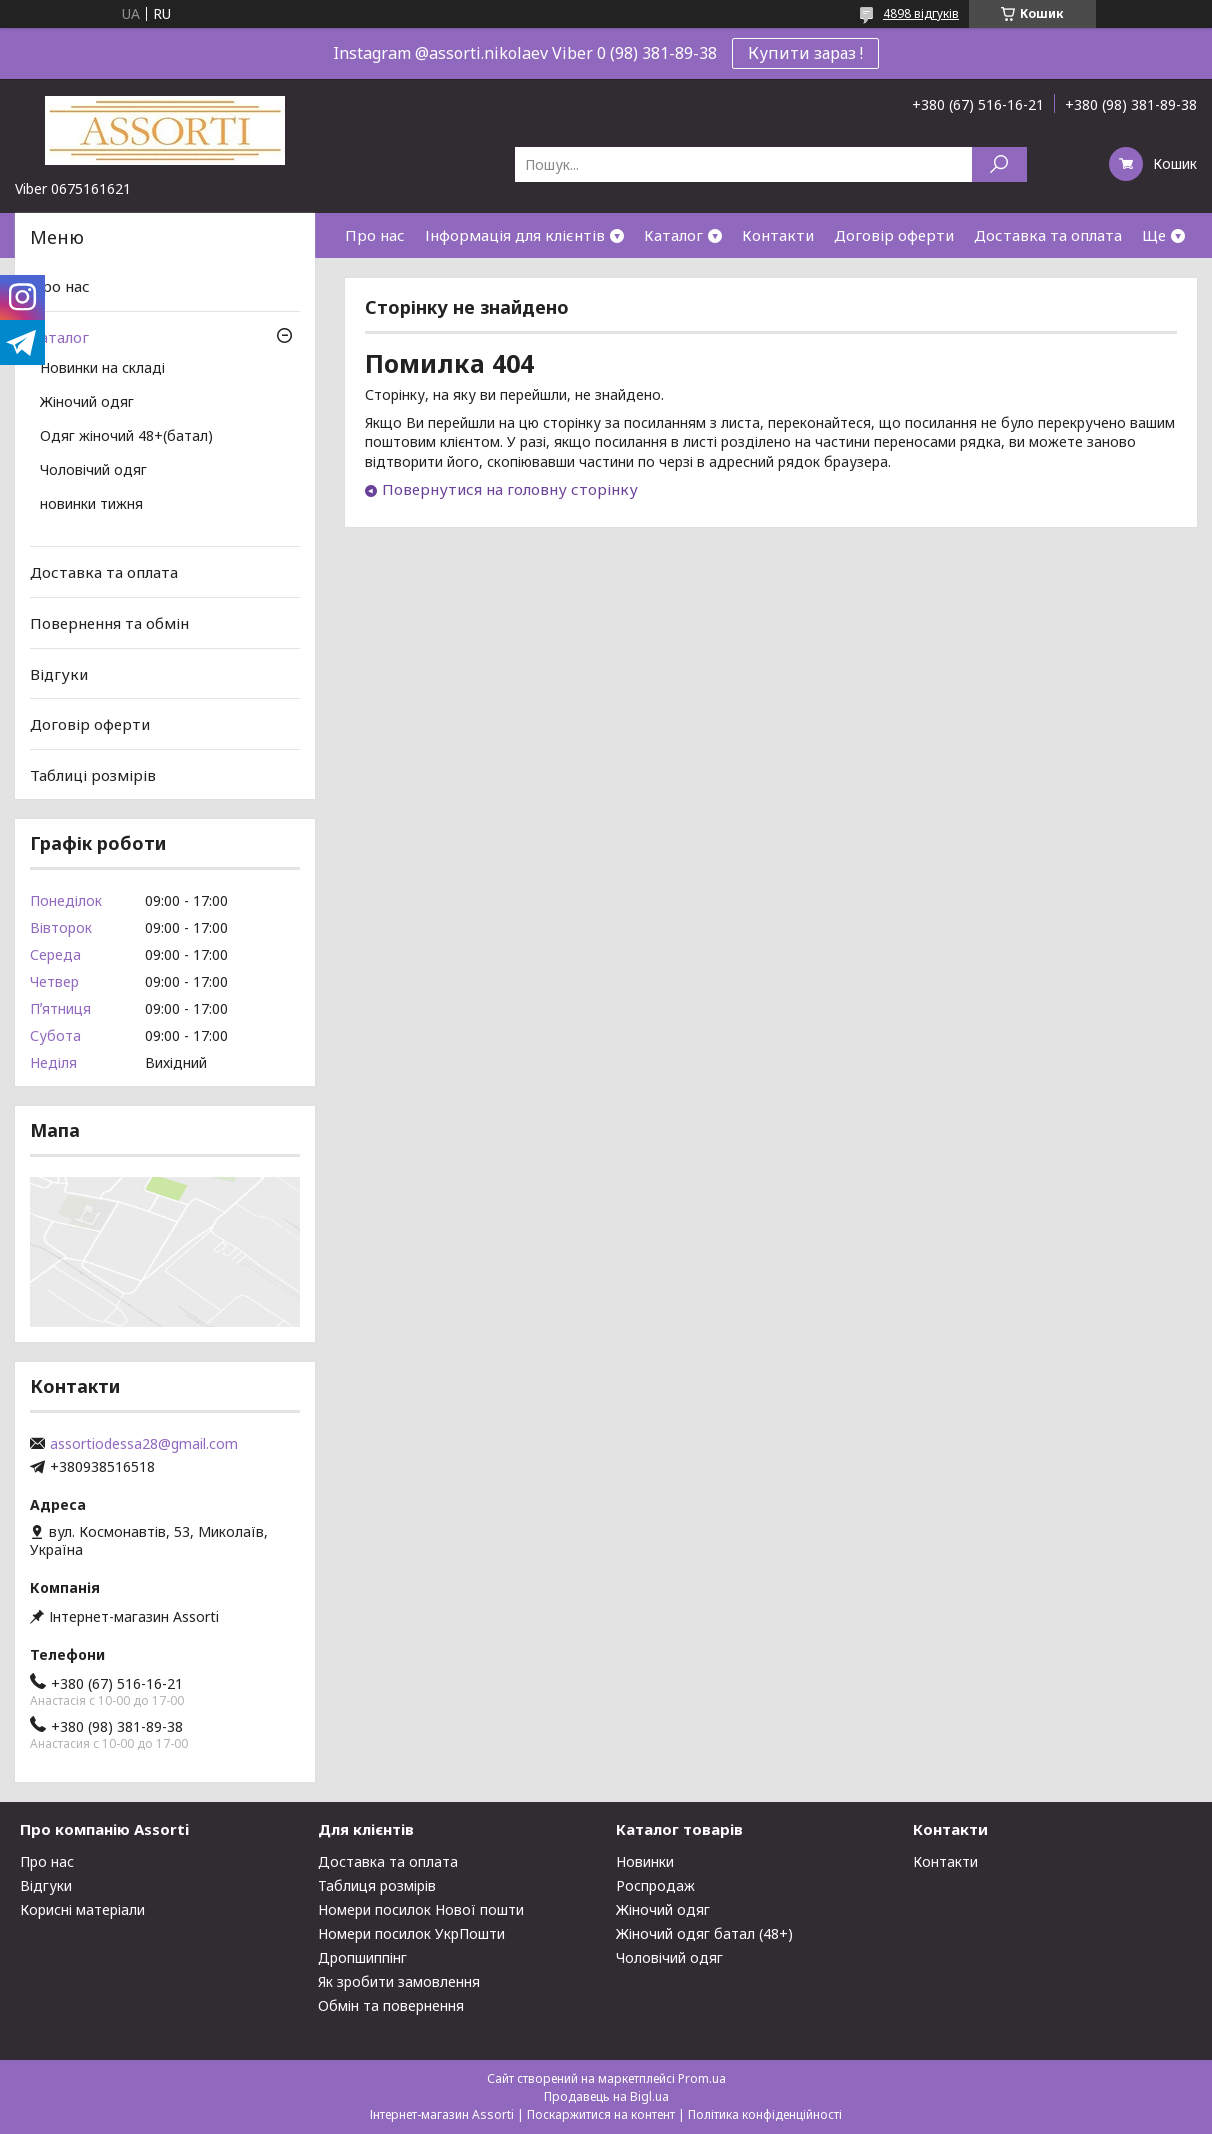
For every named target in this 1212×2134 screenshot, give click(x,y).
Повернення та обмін (109, 623)
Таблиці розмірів (93, 775)
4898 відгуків (921, 13)
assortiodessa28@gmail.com (144, 1444)
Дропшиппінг (362, 1957)
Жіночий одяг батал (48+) (704, 1933)
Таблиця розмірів (377, 1885)
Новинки (645, 1861)
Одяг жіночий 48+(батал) (126, 437)
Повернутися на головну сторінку (510, 489)
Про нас (375, 235)
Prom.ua (702, 2078)
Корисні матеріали (82, 1909)
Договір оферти (894, 235)
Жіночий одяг (87, 403)
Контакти (778, 235)
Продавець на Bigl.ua (606, 2096)
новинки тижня (91, 505)
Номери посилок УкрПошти (411, 1933)
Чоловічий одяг (93, 471)
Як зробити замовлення (399, 1981)
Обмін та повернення (391, 2005)
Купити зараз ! (805, 53)
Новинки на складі (102, 369)
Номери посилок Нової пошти (421, 1909)
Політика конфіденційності (765, 2114)
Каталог (673, 235)
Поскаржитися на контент (601, 2114)
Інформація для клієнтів (515, 235)
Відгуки (59, 673)
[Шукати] (999, 164)
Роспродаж (655, 1885)
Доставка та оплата (1048, 235)
